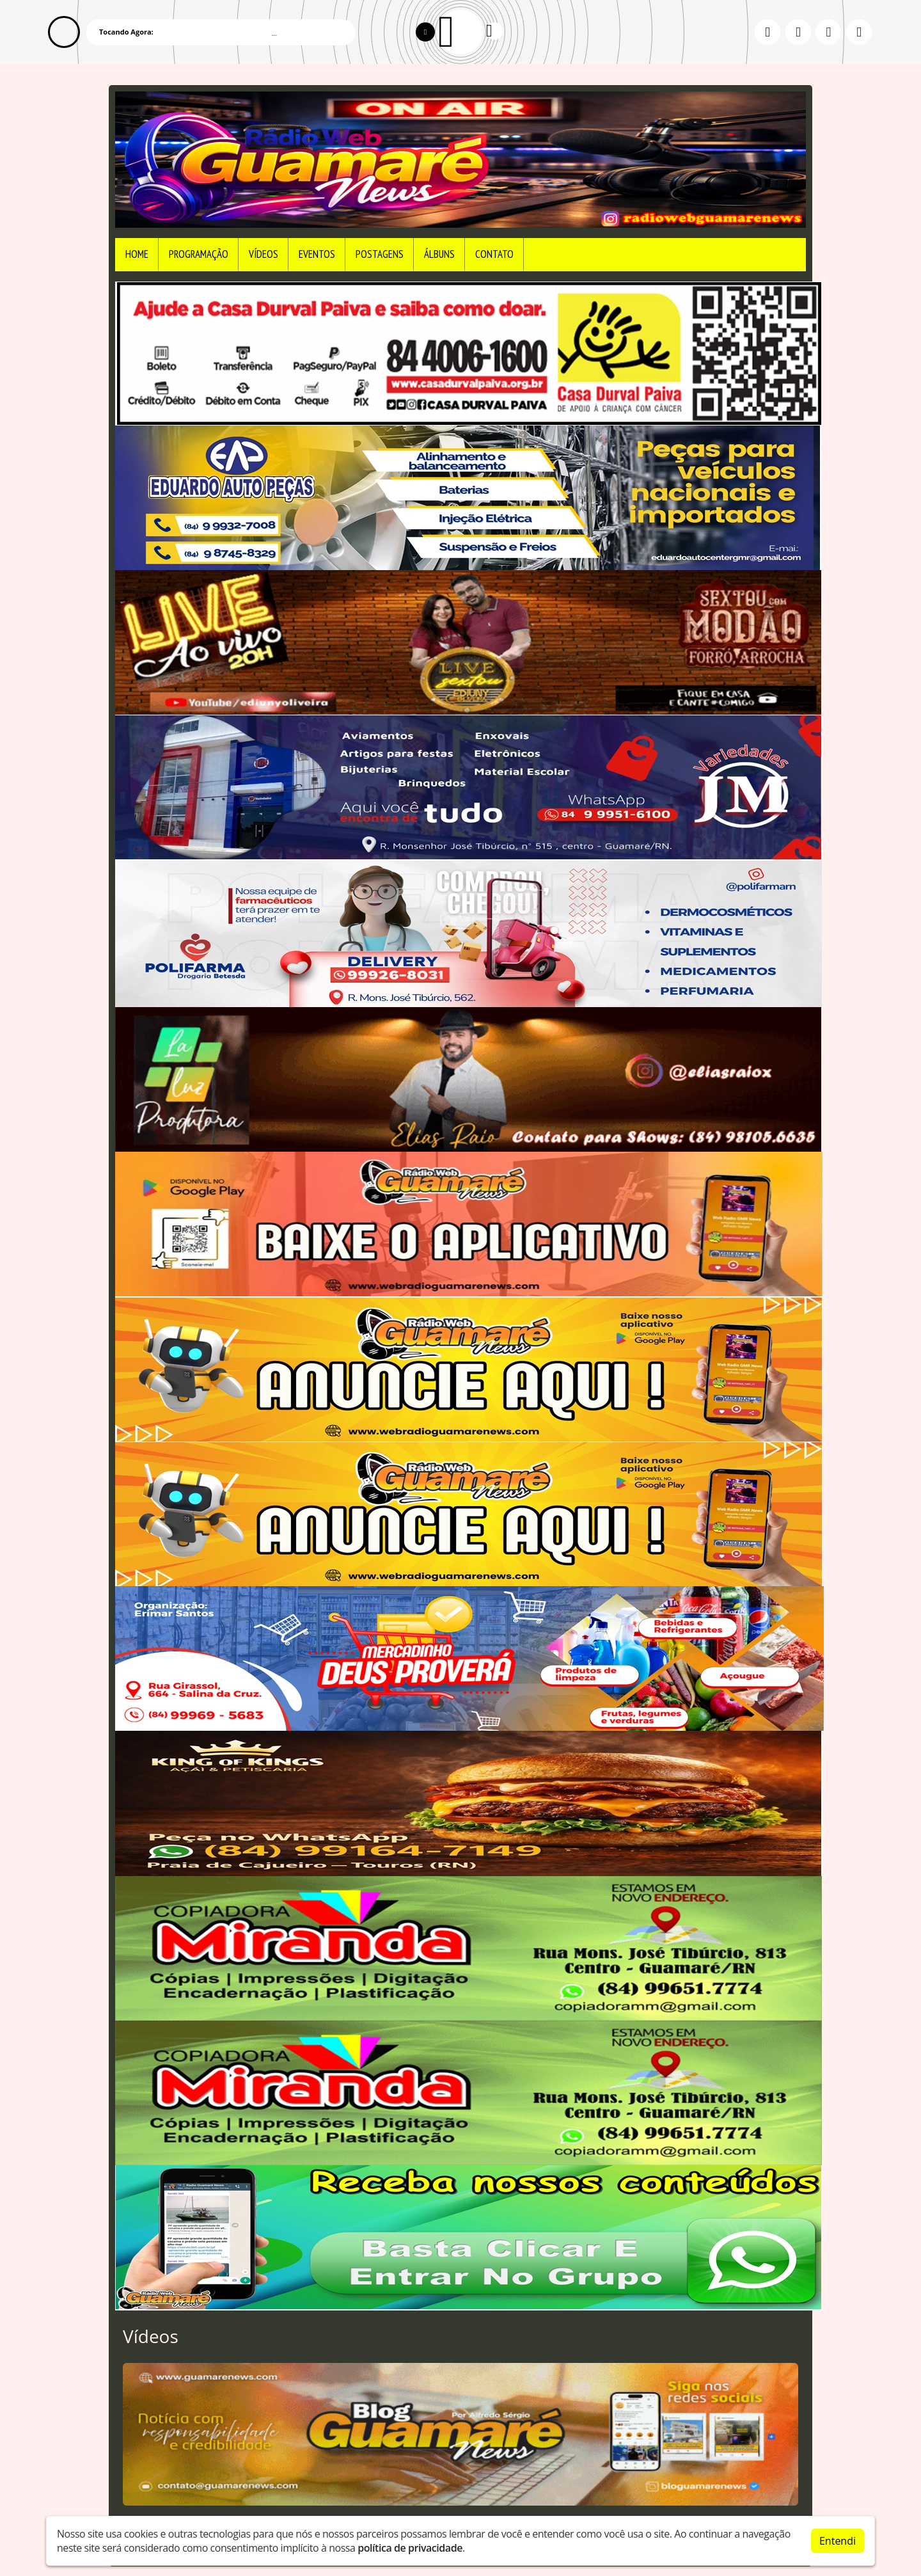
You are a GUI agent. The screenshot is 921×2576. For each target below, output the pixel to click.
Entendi (837, 2541)
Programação (198, 254)
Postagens (380, 254)
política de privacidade (410, 2548)
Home (136, 254)
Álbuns (439, 254)
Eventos (317, 254)
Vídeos (263, 254)
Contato (494, 254)
